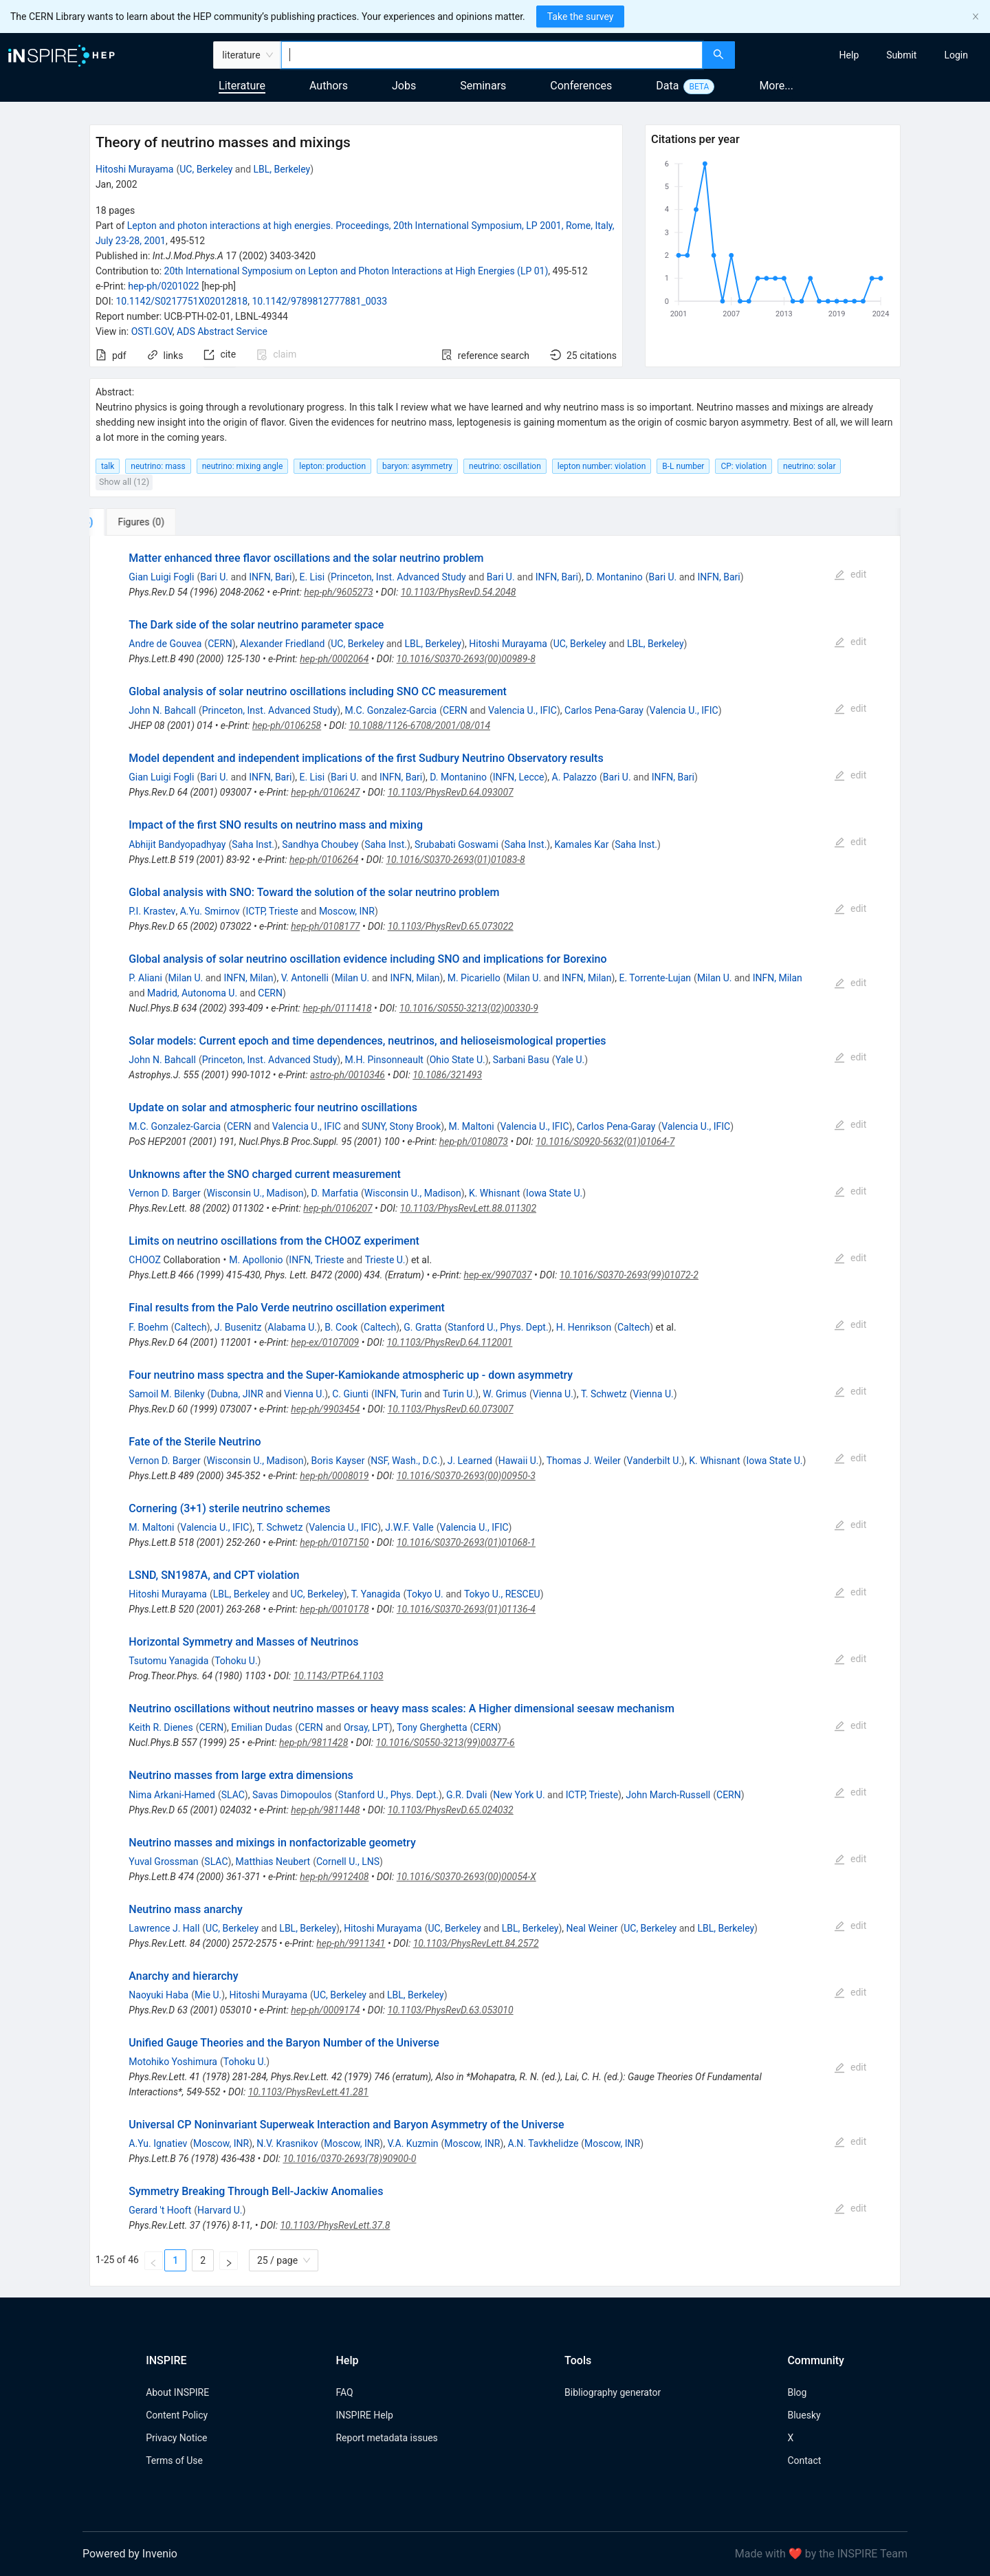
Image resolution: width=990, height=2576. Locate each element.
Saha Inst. (253, 844)
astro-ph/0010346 (347, 1074)
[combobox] (492, 55)
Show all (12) (124, 482)
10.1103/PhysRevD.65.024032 (451, 1809)
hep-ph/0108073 (473, 1141)
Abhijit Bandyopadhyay (177, 844)
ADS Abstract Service (222, 331)
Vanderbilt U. (654, 1460)
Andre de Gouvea (165, 643)
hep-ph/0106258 (286, 725)
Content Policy (177, 2415)
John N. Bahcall (162, 710)
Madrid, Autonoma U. (192, 992)
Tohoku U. (235, 1660)
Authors (328, 85)
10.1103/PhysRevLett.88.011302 (468, 1208)
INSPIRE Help (364, 2415)
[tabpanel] (495, 1411)
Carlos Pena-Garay (604, 710)
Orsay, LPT (366, 1727)
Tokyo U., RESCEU (502, 1594)
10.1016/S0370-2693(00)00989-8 (466, 658)
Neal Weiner (592, 1928)
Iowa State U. (554, 1193)
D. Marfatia (334, 1193)
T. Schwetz (604, 1393)
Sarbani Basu (521, 1059)
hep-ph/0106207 (337, 1208)
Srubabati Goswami (456, 844)
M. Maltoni (471, 1126)
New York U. (518, 1794)
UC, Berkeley (205, 169)
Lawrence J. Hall (164, 1928)
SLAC (233, 1794)
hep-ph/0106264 (323, 859)
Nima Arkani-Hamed (172, 1794)
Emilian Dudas (261, 1727)
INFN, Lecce (518, 777)
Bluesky (803, 2415)
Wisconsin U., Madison (254, 1193)
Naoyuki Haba (158, 1994)
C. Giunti (350, 1393)
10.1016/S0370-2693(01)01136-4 (466, 1609)
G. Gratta (422, 1327)
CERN (220, 643)
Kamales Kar (581, 844)
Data (667, 85)
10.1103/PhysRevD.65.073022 (451, 926)
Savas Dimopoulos (292, 1794)
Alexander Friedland (282, 643)
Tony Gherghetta (432, 1727)
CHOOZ (145, 1259)
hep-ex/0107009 (325, 1342)
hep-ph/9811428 (313, 1742)
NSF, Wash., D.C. (405, 1460)
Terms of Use (174, 2460)
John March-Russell (668, 1794)
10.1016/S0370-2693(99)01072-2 (629, 1274)
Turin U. (459, 1393)
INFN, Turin (398, 1393)
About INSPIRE (177, 2392)
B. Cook (341, 1327)
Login (956, 55)
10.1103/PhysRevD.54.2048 (458, 592)
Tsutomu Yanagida (168, 1660)
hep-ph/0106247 (325, 792)
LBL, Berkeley (282, 169)
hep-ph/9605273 (338, 592)
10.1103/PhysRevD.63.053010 (451, 2010)
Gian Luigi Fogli (161, 576)
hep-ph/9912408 (334, 1876)
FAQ (344, 2392)
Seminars (483, 85)
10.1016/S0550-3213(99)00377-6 (445, 1742)
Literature (242, 85)
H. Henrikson (583, 1327)
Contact (804, 2460)
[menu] (864, 55)
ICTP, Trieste (271, 911)
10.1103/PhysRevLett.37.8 (335, 2225)
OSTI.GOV (152, 331)
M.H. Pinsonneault (383, 1059)
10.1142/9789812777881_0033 (319, 301)
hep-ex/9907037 (498, 1274)
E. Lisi (311, 576)
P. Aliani (145, 977)
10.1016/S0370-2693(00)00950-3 (466, 1475)
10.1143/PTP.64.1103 (339, 1675)
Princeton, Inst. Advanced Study (398, 576)
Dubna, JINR (236, 1393)
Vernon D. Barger (164, 1193)
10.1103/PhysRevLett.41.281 (308, 2091)
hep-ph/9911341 (350, 1943)
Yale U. (570, 1059)
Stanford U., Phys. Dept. (498, 1327)
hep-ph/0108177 (325, 926)
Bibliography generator (612, 2392)
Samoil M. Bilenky (166, 1393)
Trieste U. (385, 1259)
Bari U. (214, 576)
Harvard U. (220, 2210)
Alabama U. (292, 1327)
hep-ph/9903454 (325, 1409)
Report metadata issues (386, 2437)
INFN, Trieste (316, 1259)
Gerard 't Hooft (160, 2210)
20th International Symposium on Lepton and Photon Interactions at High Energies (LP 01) (356, 270)
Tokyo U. (424, 1594)
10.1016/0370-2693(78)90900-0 (349, 2158)
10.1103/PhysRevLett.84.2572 (476, 1943)
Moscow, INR (347, 911)
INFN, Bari (270, 576)
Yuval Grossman (163, 1861)
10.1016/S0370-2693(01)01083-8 (455, 859)
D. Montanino (614, 576)
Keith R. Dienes (160, 1727)
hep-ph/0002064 (334, 658)
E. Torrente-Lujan (655, 977)
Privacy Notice (176, 2437)
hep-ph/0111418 (336, 1008)
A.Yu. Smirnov (210, 911)
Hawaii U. (518, 1460)
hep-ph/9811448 (325, 1809)
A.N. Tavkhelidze (543, 2143)
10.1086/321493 (447, 1074)
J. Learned (470, 1460)
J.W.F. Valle (409, 1527)
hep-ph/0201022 (163, 286)
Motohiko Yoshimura (173, 2061)
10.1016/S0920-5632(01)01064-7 (605, 1141)
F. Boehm (148, 1327)
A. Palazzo (574, 777)
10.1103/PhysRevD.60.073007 (451, 1409)
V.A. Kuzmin (412, 2143)
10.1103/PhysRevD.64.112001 (449, 1342)
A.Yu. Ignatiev (158, 2143)
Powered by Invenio (129, 2553)
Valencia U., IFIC (522, 710)
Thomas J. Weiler (584, 1460)
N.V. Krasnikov (287, 2143)
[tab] (135, 522)
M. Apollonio (256, 1259)
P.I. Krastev (152, 911)
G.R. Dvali (466, 1794)
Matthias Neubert (273, 1861)
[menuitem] (849, 55)
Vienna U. (304, 1393)
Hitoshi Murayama (135, 169)
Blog (796, 2392)
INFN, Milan (248, 977)
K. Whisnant (494, 1193)
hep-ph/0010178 (334, 1609)
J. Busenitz (238, 1327)
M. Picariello (474, 977)
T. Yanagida (376, 1594)
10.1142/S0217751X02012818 (182, 301)
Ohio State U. (457, 1059)
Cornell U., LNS (348, 1861)
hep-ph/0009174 (325, 2010)
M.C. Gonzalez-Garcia (390, 710)
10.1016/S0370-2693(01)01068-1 (466, 1542)
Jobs (404, 85)
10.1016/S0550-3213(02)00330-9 (468, 1008)
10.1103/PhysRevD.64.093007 (451, 792)
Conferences (581, 85)
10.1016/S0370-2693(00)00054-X (466, 1876)
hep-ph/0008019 (334, 1475)
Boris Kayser (338, 1460)
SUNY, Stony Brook (401, 1126)
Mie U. (208, 1994)
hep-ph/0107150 (334, 1542)
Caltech (191, 1327)
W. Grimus (505, 1393)
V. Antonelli (305, 977)
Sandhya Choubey (320, 844)
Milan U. (186, 977)
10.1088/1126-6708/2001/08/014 (419, 725)
